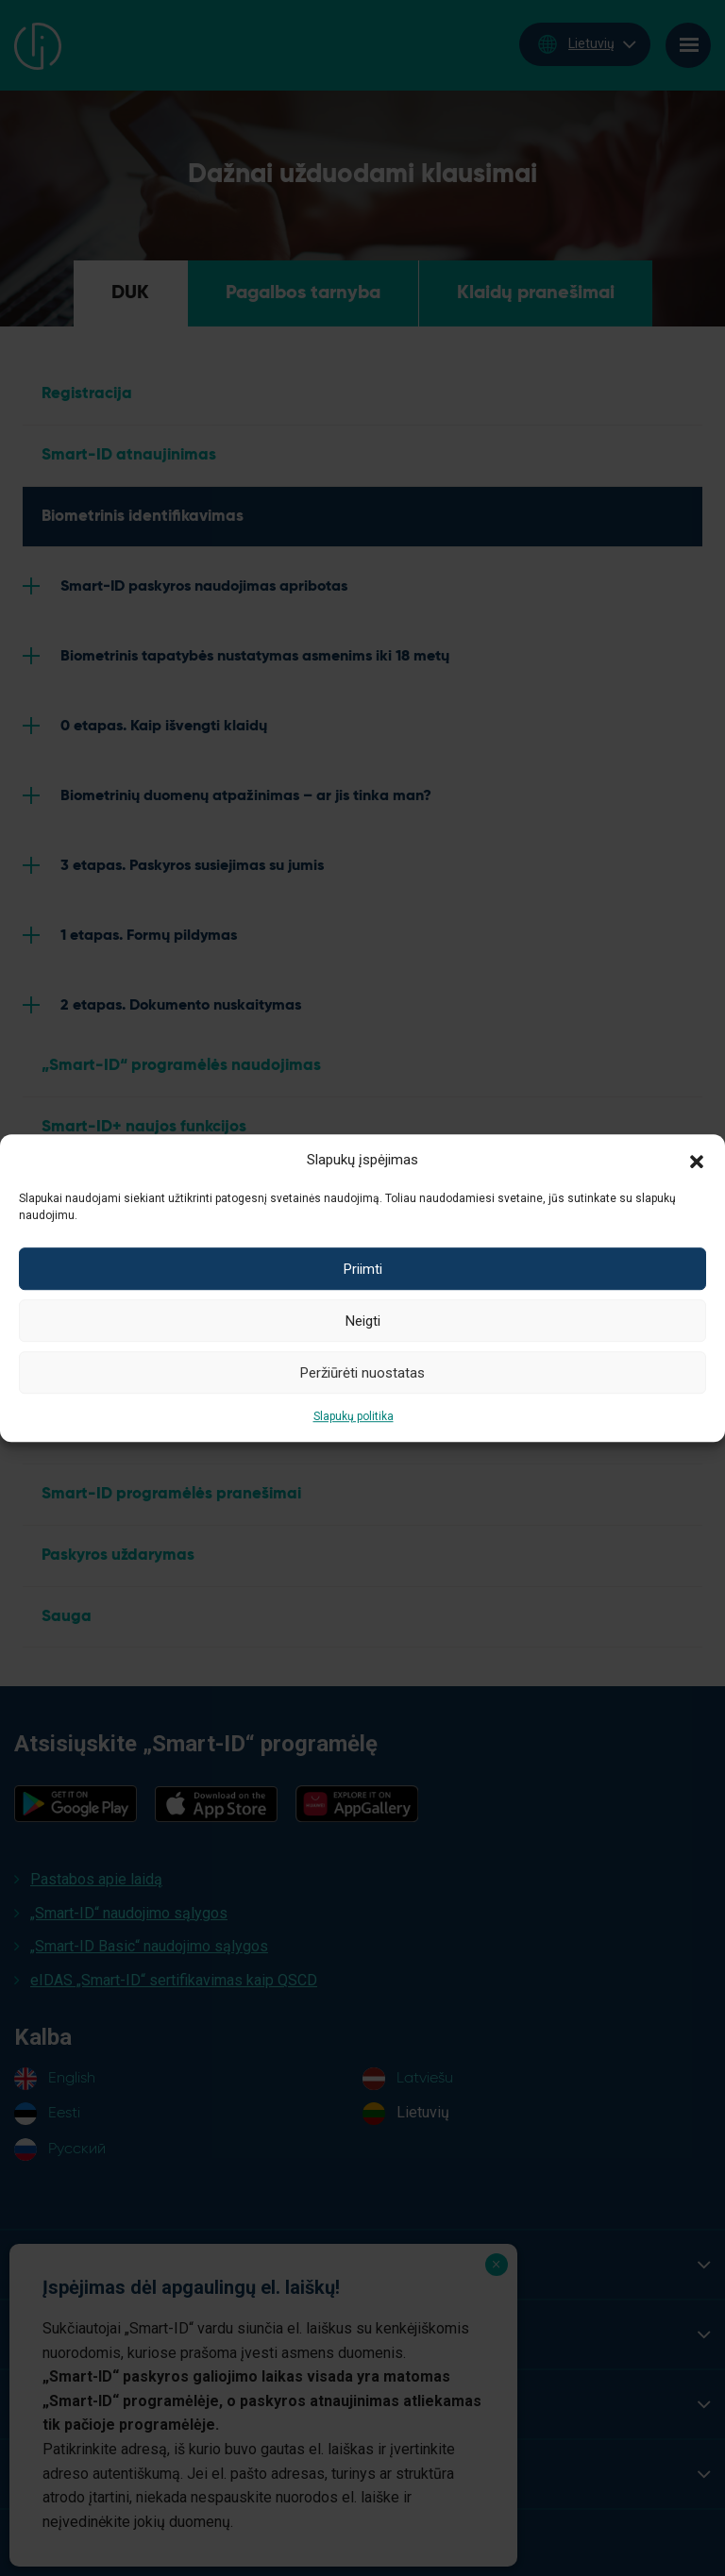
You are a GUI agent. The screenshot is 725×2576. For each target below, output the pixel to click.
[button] (696, 1159)
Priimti (363, 1269)
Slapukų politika (353, 1416)
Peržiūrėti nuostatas (362, 1372)
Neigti (363, 1321)
